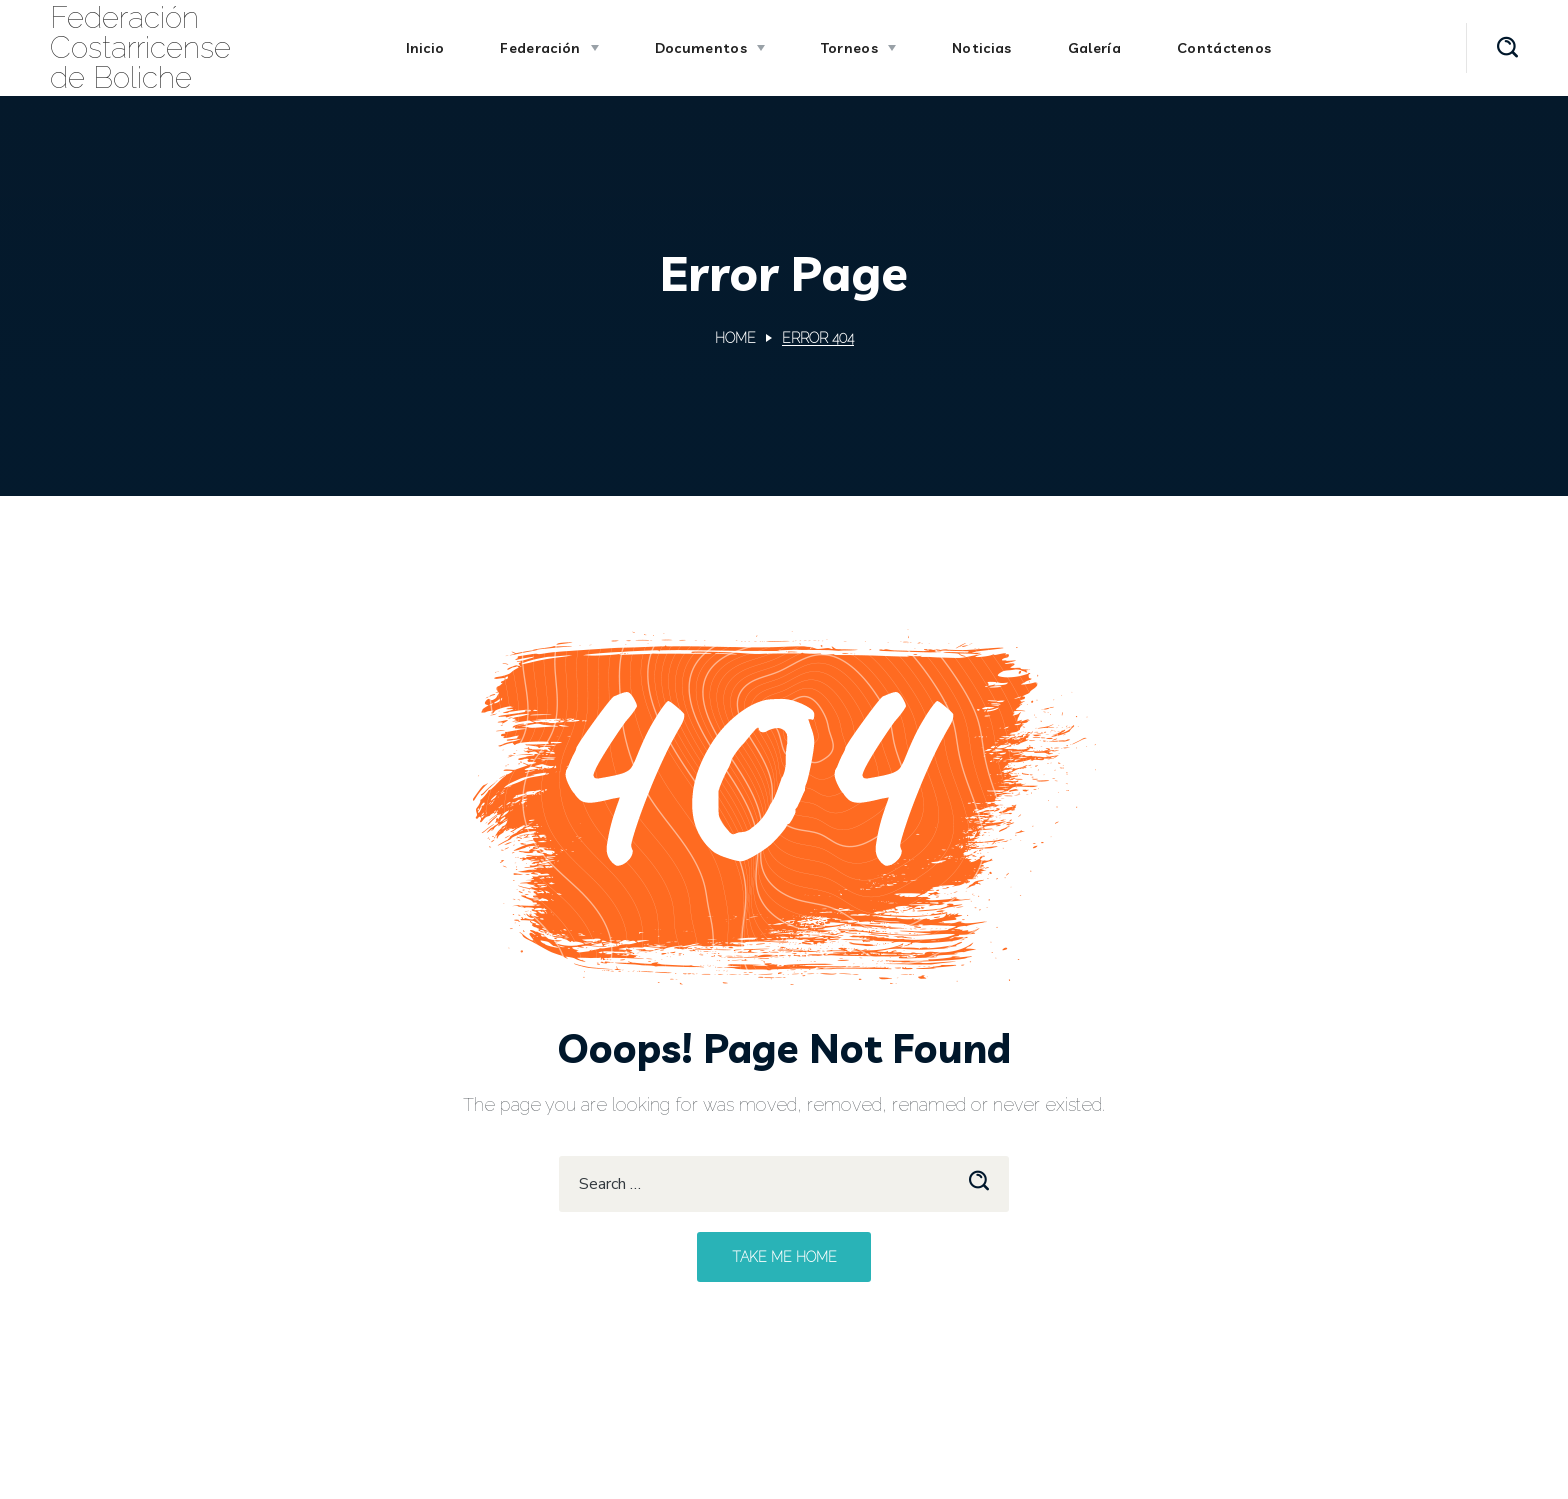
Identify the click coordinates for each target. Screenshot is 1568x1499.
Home (735, 338)
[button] (1507, 48)
